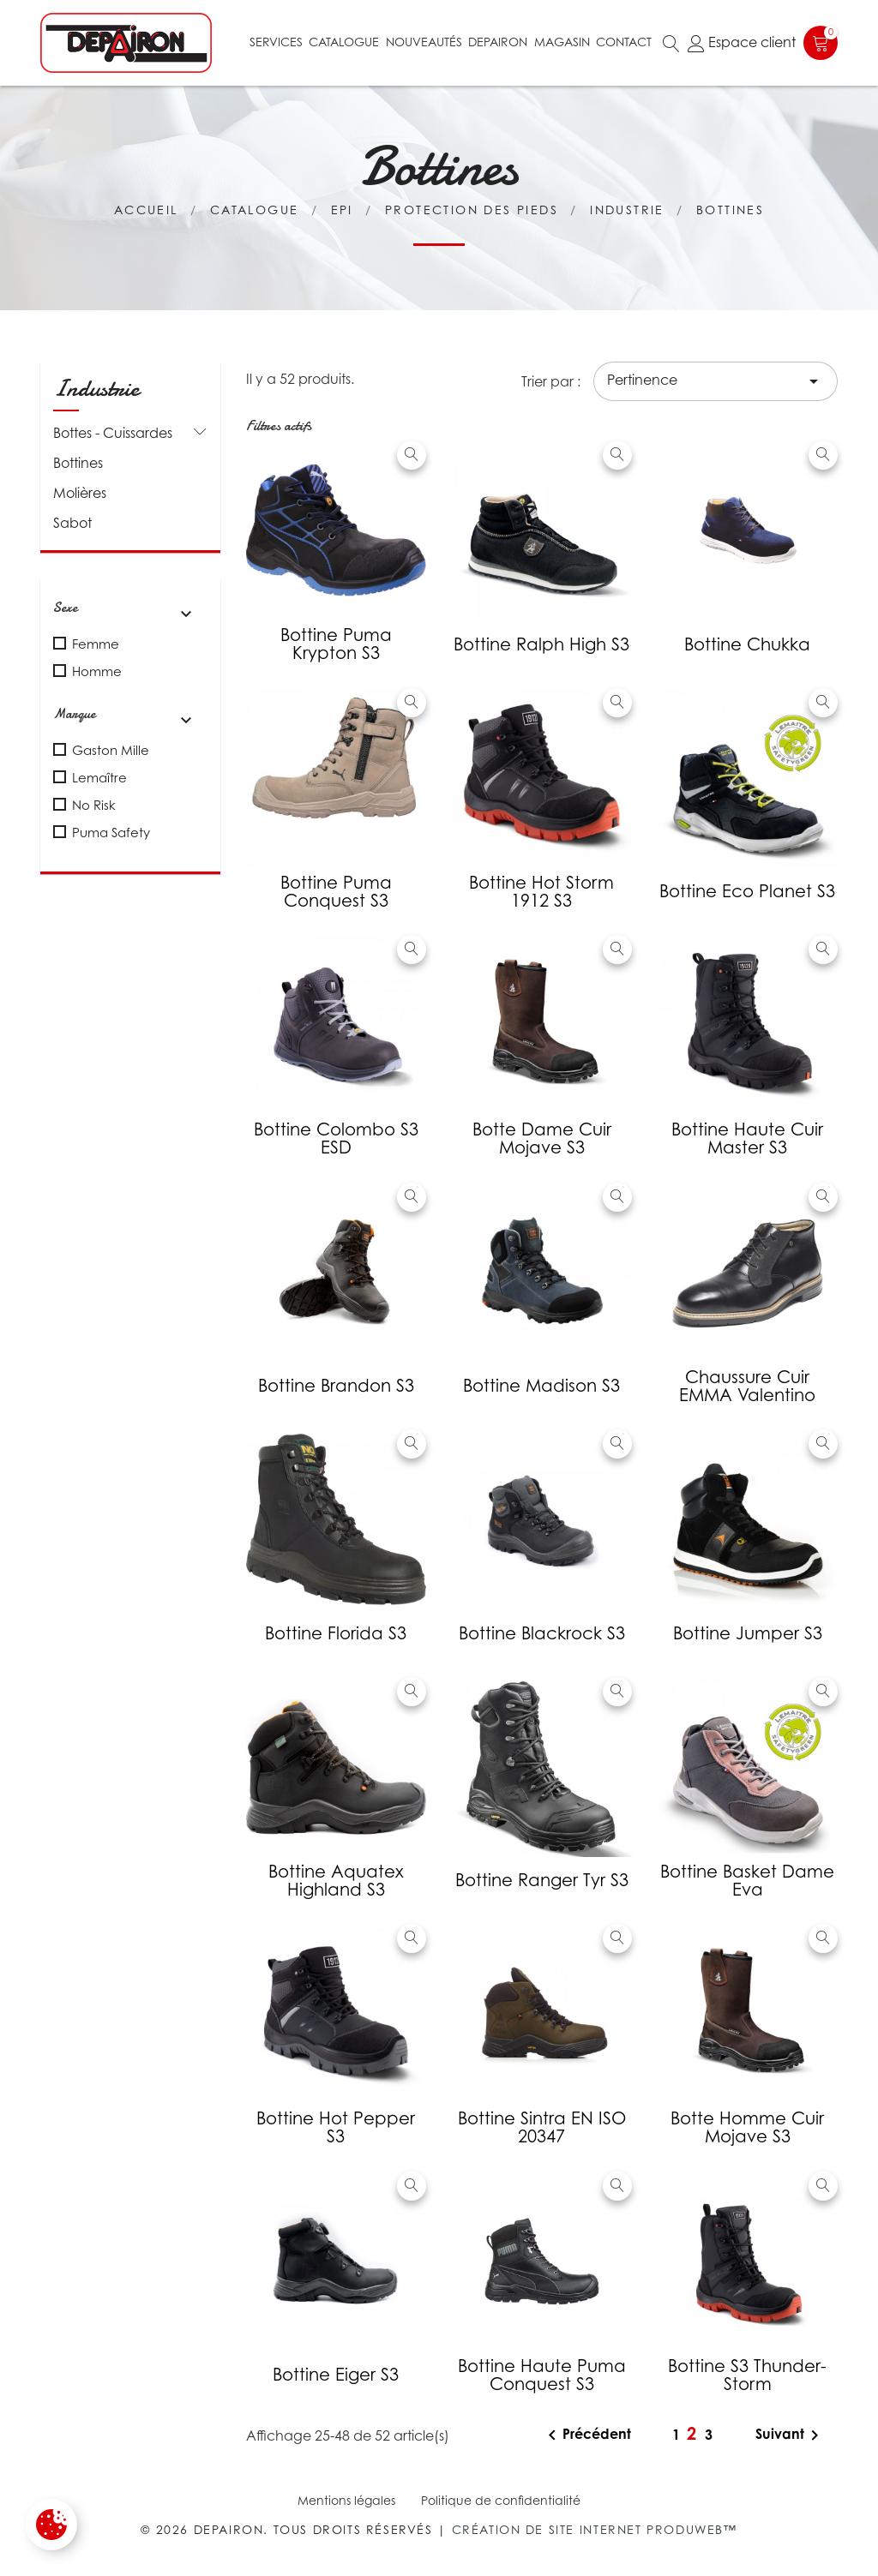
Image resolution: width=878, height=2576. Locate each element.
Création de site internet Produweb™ (594, 2529)
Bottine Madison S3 (541, 1385)
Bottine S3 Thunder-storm (747, 2375)
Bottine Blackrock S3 (542, 1633)
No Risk (94, 804)
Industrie (96, 388)
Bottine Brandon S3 (336, 1385)
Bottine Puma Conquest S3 (336, 891)
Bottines (78, 462)
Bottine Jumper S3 (747, 1633)
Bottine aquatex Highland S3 (336, 1880)
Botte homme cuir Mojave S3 (747, 2127)
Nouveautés (424, 41)
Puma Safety (111, 832)
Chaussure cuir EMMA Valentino (747, 1386)
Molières (79, 492)
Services (276, 41)
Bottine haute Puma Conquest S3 (542, 2375)
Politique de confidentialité (500, 2500)
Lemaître (99, 777)
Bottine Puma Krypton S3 (336, 644)
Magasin (562, 41)
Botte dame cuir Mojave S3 (541, 1138)
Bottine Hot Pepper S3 (335, 2127)
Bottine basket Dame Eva (747, 1880)
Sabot (72, 522)
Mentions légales (346, 2500)
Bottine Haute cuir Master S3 (747, 1138)
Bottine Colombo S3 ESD (336, 1138)
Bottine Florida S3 (335, 1633)
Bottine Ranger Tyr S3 (541, 1880)
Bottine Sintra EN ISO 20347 (542, 2127)
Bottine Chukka (747, 644)
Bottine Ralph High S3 (541, 644)
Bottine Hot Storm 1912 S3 (541, 891)
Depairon (497, 41)
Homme (97, 671)
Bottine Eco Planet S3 (747, 891)
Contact (624, 41)
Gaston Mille (110, 750)
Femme (95, 643)
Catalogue (344, 41)
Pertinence (715, 381)
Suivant (790, 2435)
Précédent (586, 2435)
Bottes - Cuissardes (112, 432)
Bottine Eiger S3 (336, 2374)
